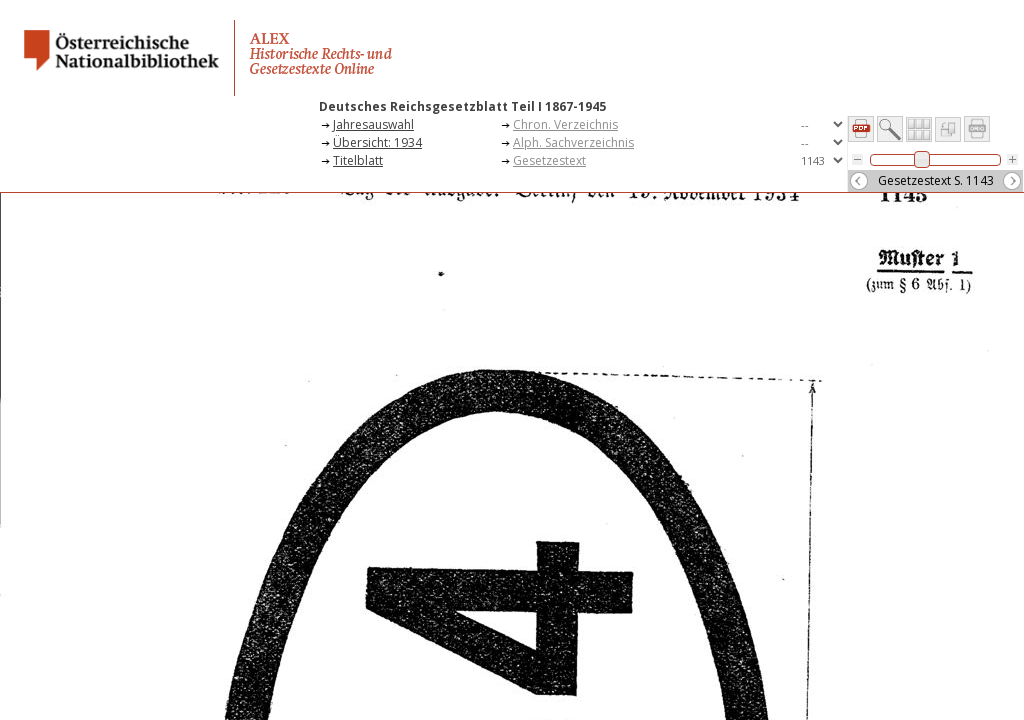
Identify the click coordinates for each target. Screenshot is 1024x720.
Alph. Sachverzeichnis (573, 142)
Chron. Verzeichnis (565, 124)
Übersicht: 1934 (377, 142)
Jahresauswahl (373, 124)
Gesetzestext (549, 160)
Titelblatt (358, 160)
